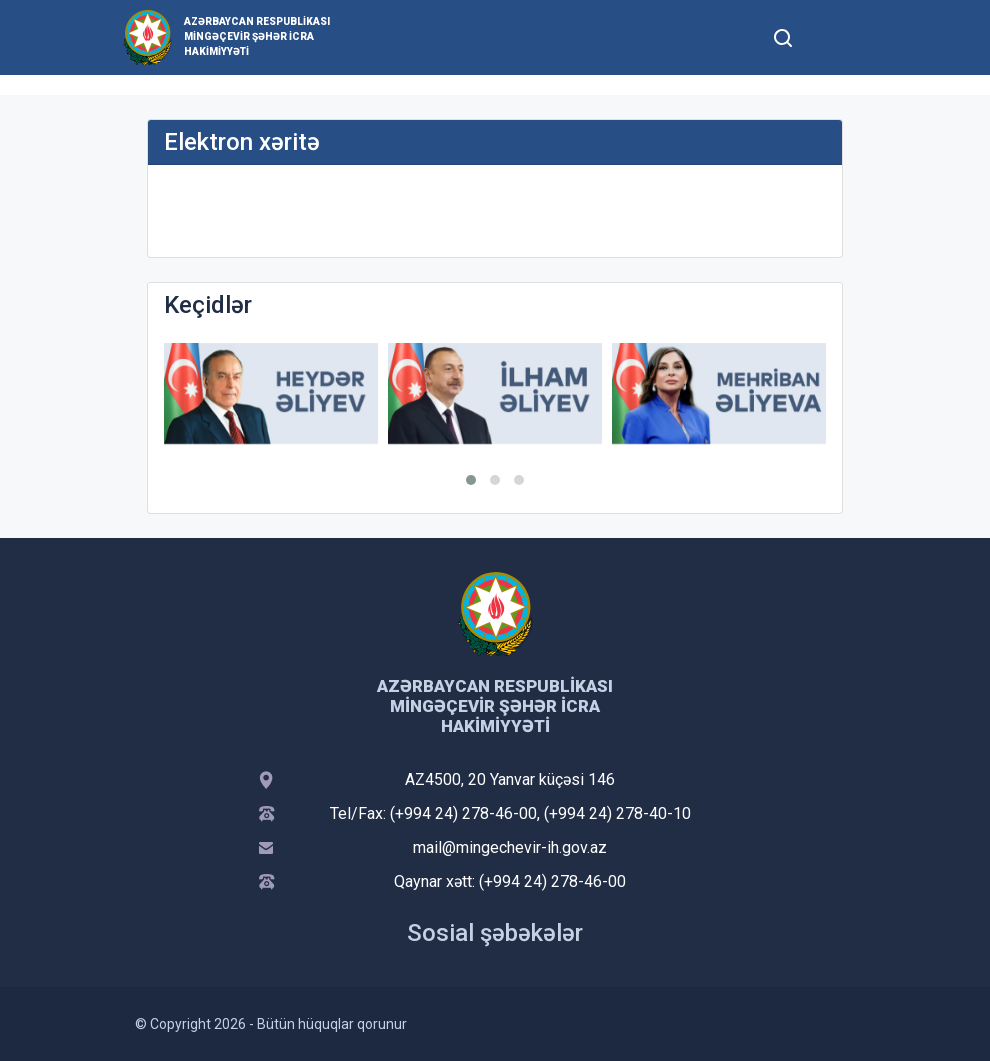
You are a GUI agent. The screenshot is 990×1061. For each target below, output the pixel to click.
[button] (471, 480)
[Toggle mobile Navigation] (831, 37)
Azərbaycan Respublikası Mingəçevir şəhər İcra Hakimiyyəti (257, 36)
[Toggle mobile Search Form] (783, 35)
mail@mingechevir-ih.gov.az (510, 847)
